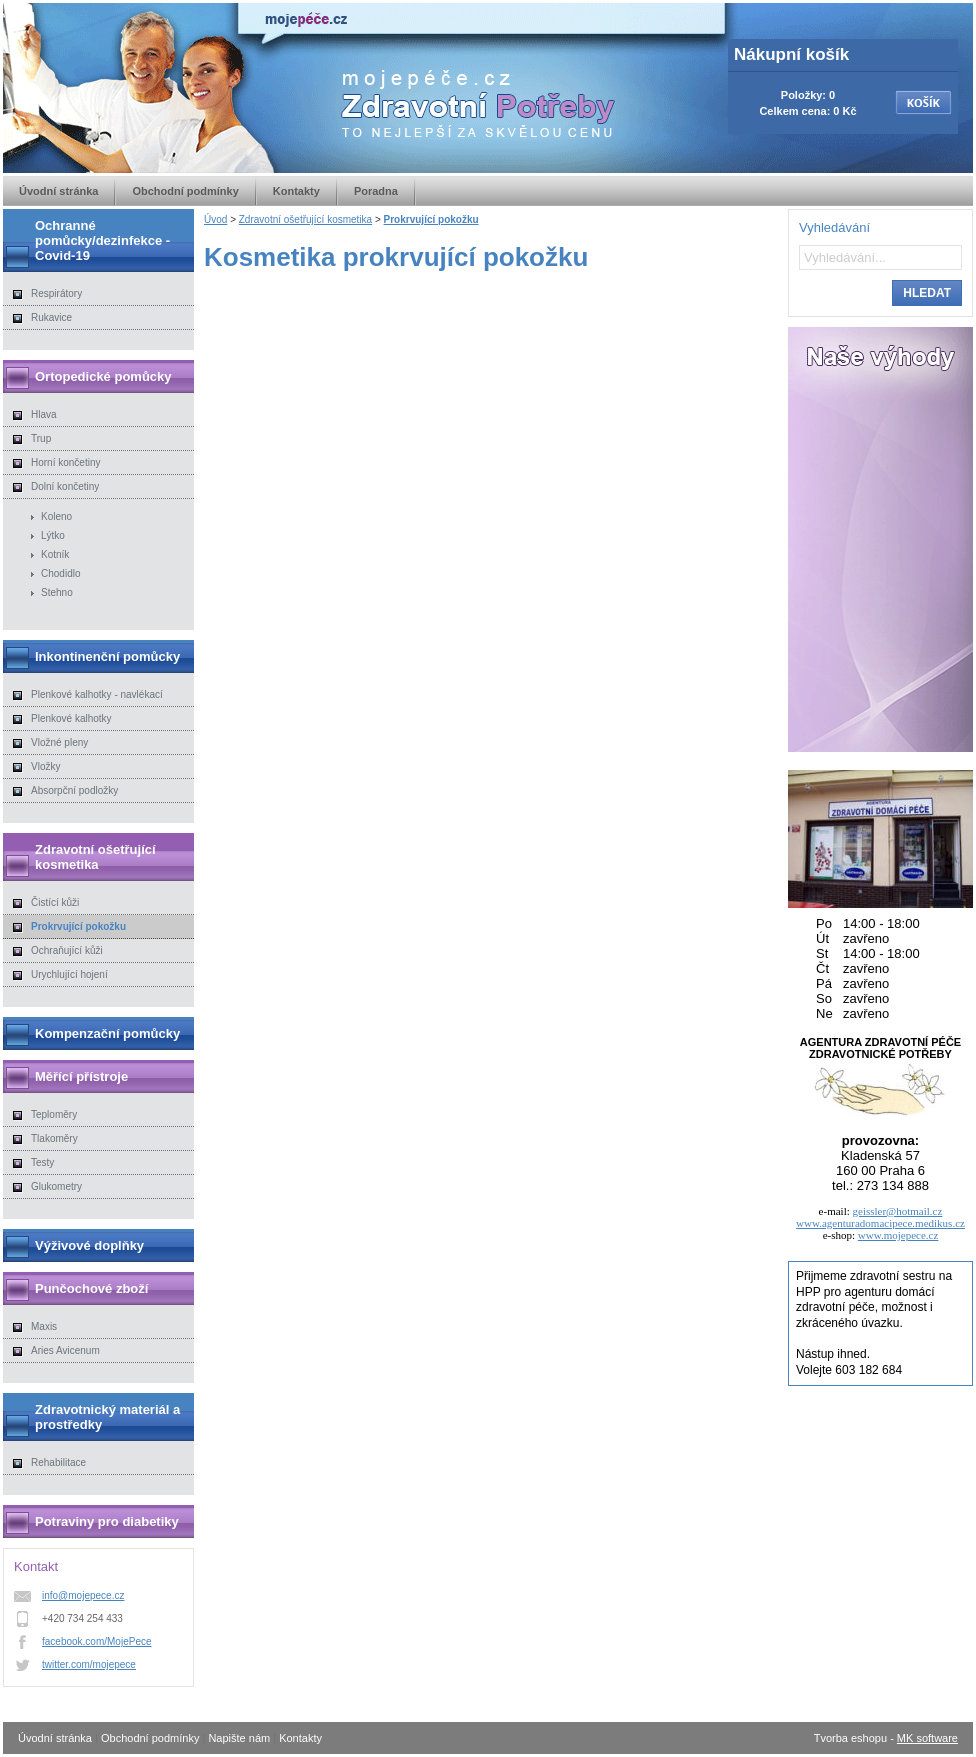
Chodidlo (60, 573)
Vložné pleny (59, 742)
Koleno (56, 516)
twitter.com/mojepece (89, 1664)
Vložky (45, 766)
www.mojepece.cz (898, 1235)
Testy (42, 1162)
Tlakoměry (54, 1138)
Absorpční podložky (74, 790)
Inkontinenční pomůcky (107, 656)
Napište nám (239, 1738)
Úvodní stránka (58, 191)
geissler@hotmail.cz (898, 1211)
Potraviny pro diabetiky (107, 1521)
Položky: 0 (808, 95)
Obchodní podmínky (185, 191)
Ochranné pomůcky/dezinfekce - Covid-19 (102, 240)
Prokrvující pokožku (431, 219)
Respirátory (56, 293)
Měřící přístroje (81, 1076)
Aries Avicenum (65, 1350)
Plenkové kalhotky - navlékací (97, 694)
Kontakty (296, 191)
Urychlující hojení (69, 974)
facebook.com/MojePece (97, 1641)
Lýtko (53, 535)
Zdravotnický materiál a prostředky (107, 1417)
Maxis (44, 1326)
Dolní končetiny (65, 486)
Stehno (57, 592)
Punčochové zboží (91, 1288)
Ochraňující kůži (67, 950)
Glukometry (56, 1186)
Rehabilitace (58, 1462)
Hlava (44, 414)
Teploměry (54, 1114)
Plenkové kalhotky (71, 718)
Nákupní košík (791, 54)
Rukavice (51, 317)
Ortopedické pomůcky (103, 376)
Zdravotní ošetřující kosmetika (305, 219)
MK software (927, 1738)
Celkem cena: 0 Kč (807, 111)
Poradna (376, 191)
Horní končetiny (65, 462)
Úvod (215, 219)
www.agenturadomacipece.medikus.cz (880, 1223)
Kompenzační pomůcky (107, 1033)
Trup (41, 438)
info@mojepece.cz (83, 1595)
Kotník (55, 554)
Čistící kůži (55, 902)
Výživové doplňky (89, 1245)
